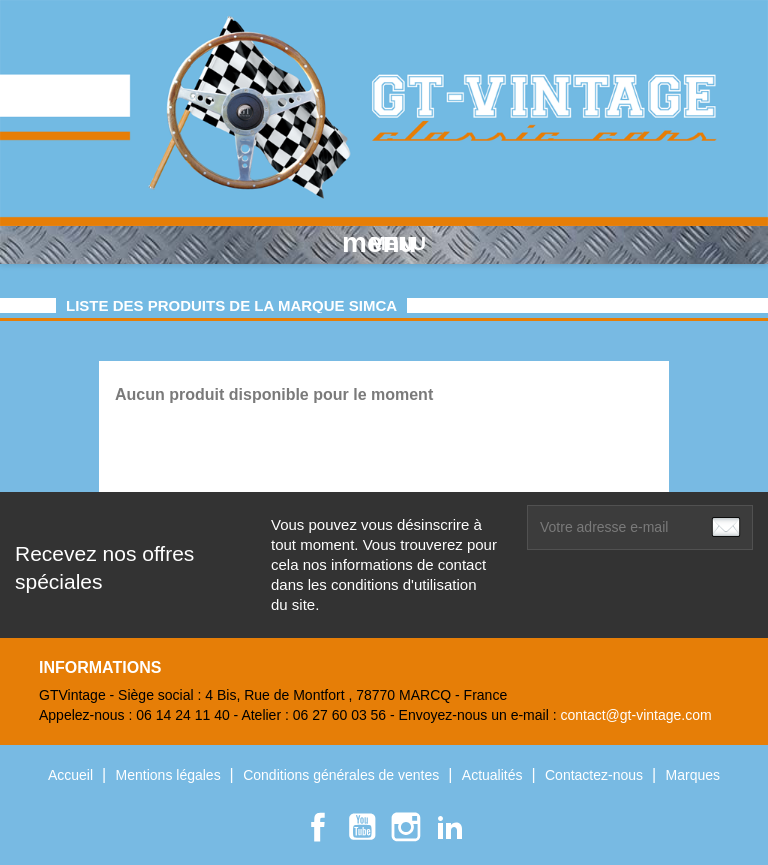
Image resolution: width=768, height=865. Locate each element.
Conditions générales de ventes (343, 775)
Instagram (406, 827)
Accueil (72, 775)
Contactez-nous (596, 775)
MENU (384, 243)
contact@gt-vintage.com (635, 715)
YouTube (362, 827)
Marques (693, 775)
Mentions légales (170, 775)
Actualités (494, 775)
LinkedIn (450, 827)
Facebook (318, 827)
